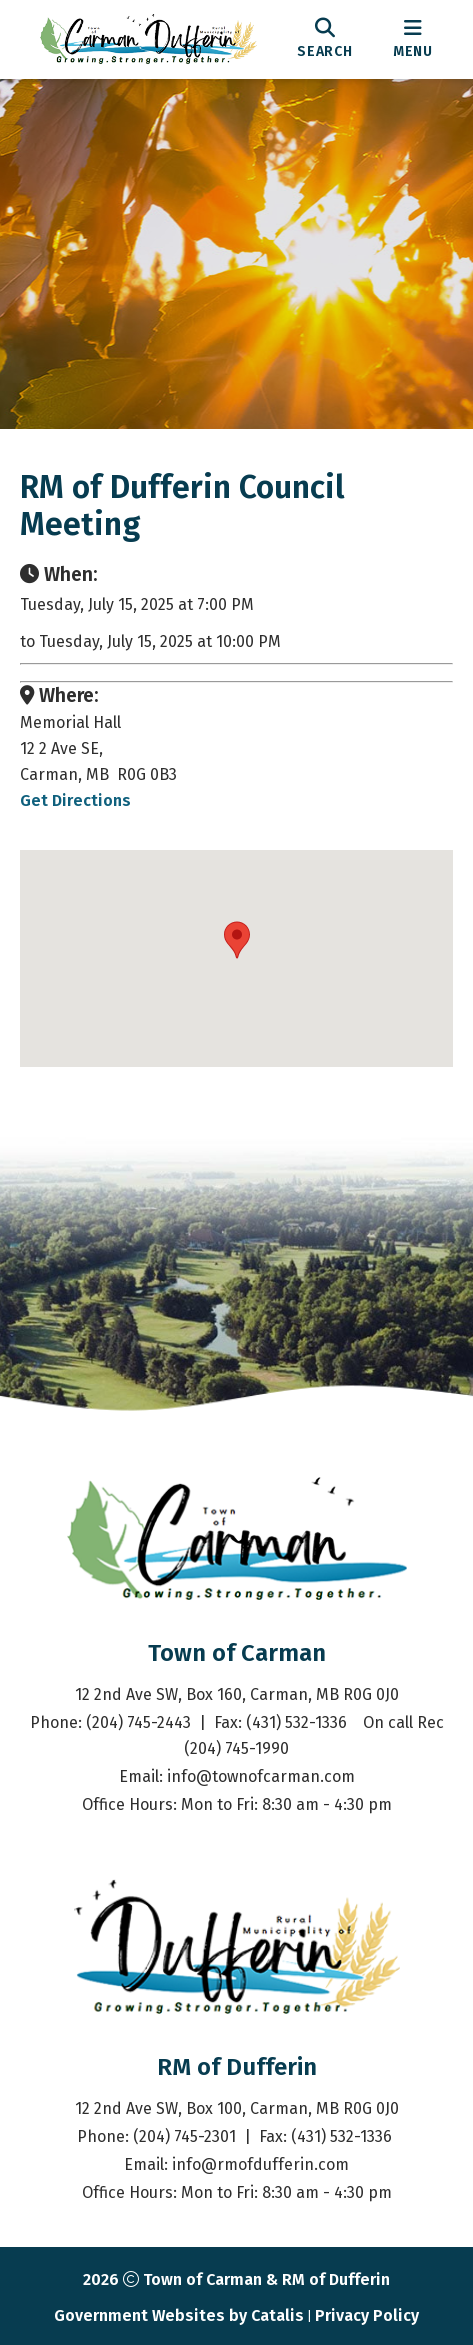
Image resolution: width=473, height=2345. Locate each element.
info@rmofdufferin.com (260, 2164)
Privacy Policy (367, 2315)
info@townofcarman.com (261, 1776)
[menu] (413, 39)
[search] (325, 39)
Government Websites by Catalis (179, 2315)
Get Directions (75, 800)
